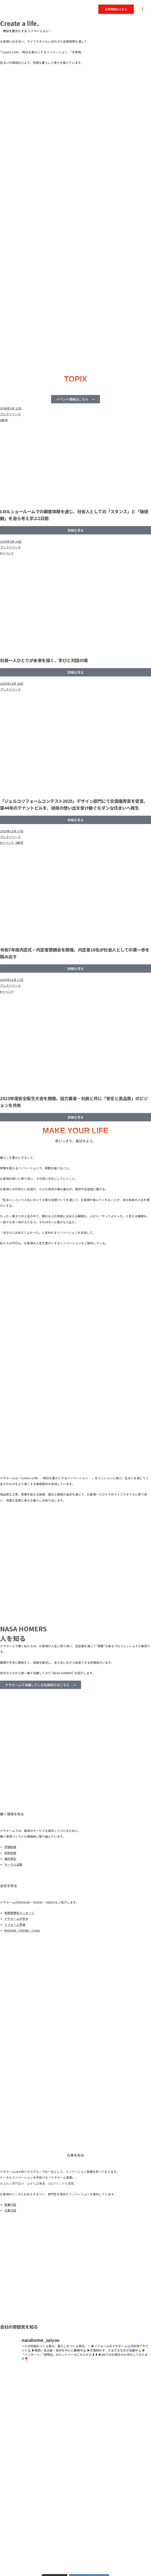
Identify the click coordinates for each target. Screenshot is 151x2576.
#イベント (7, 555)
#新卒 (4, 421)
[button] (116, 10)
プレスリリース (10, 416)
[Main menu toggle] (142, 10)
